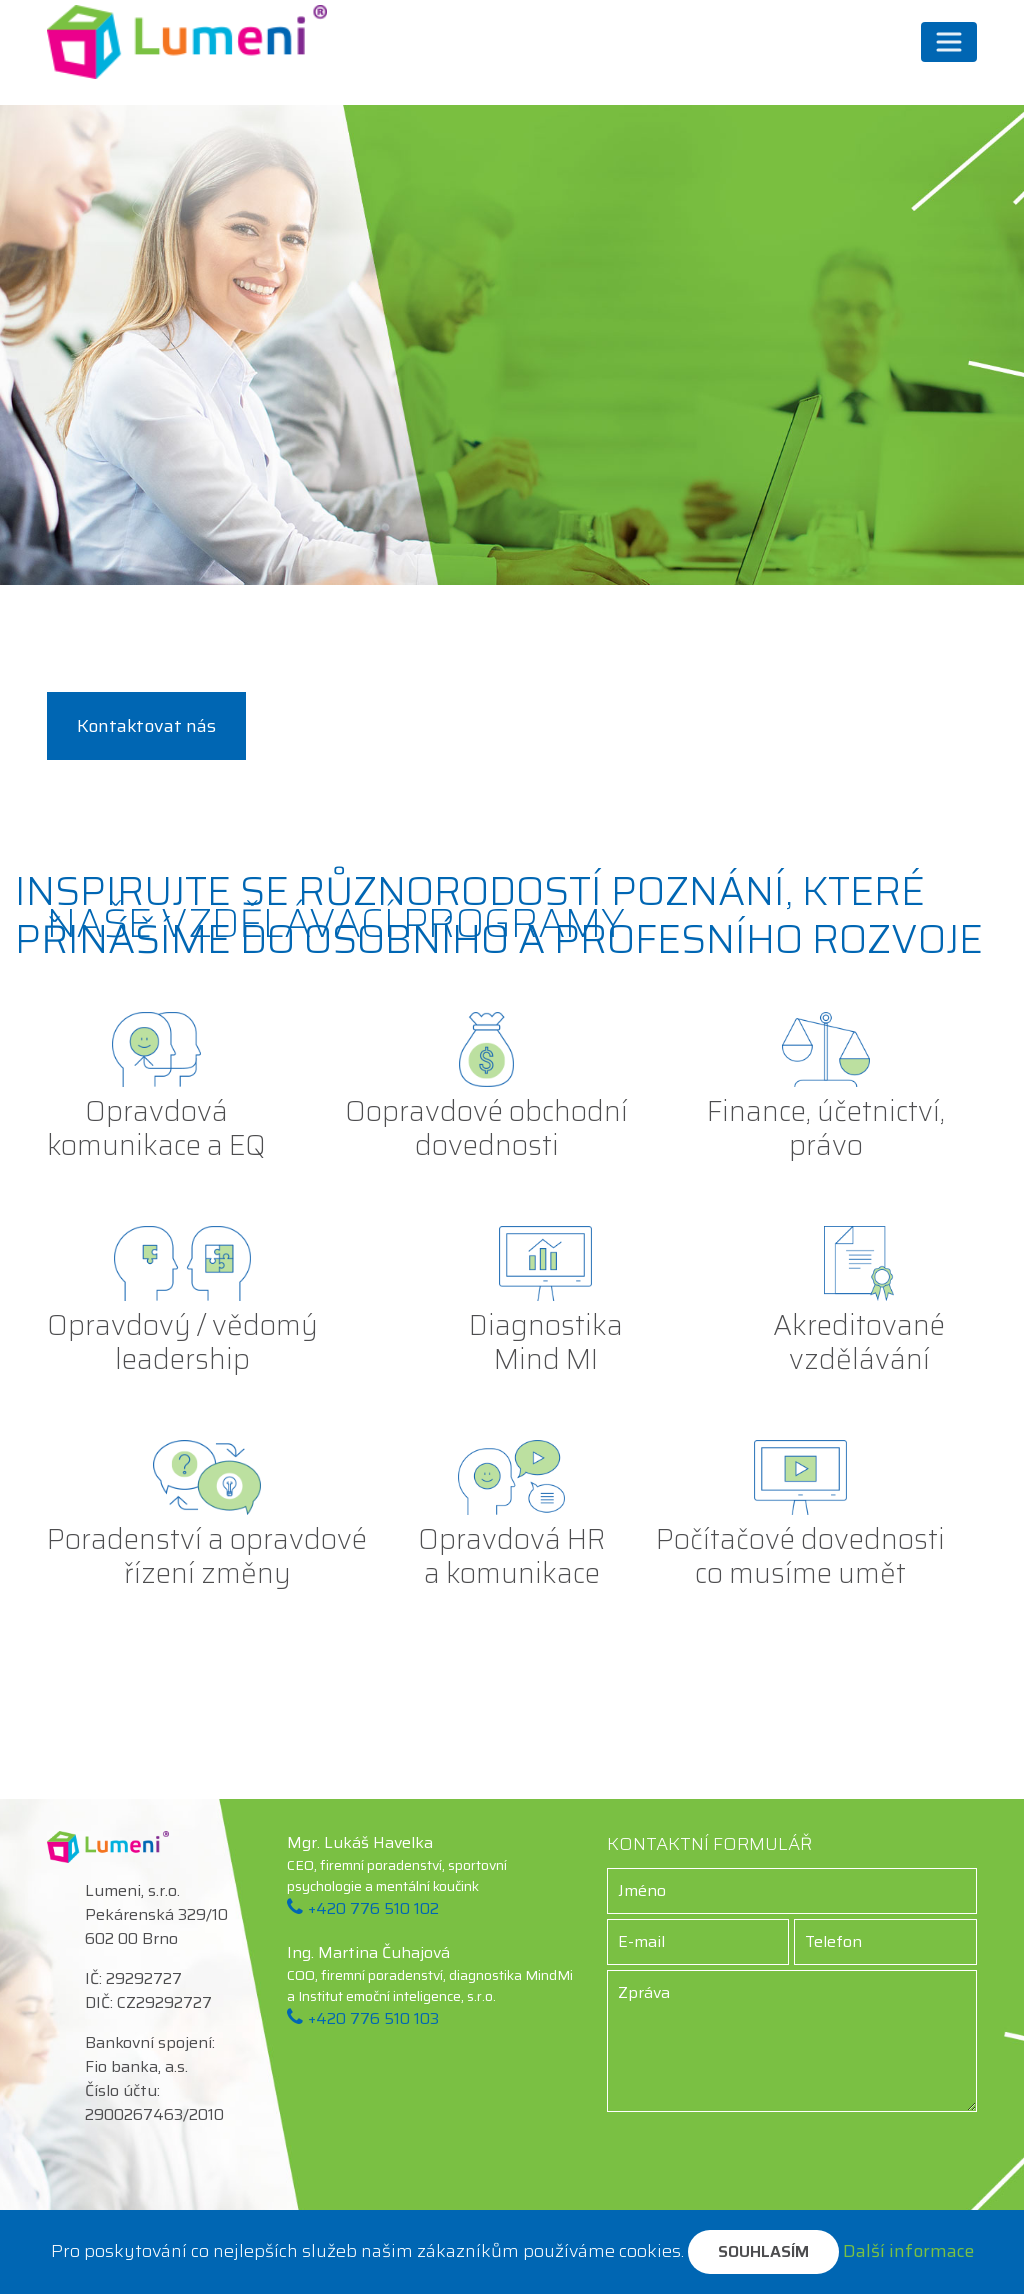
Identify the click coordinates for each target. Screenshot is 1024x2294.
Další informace (908, 2251)
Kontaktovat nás (146, 726)
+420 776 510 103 (373, 2018)
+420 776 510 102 (373, 1908)
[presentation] (792, 2151)
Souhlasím (763, 2251)
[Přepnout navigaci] (949, 42)
